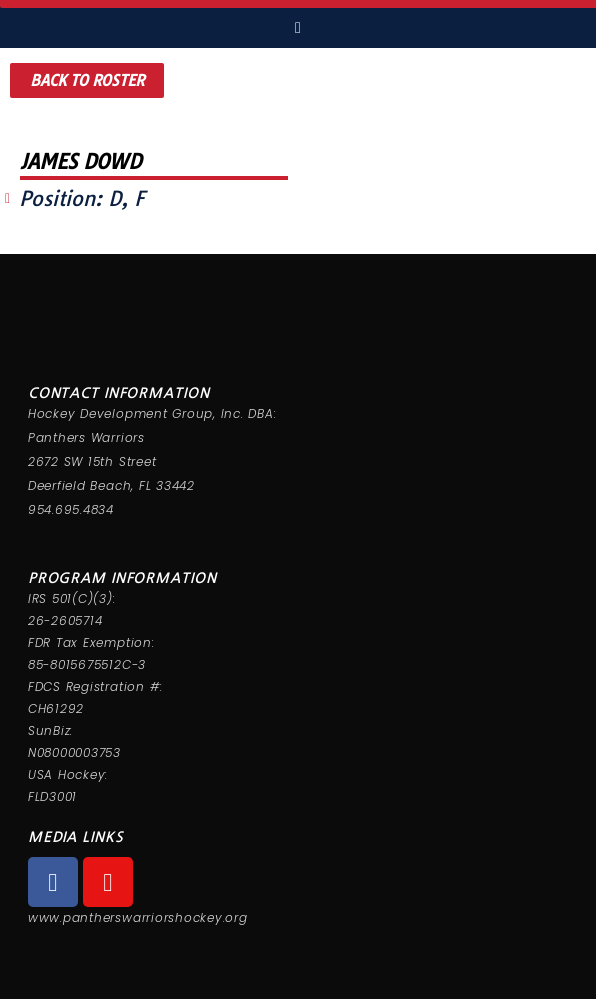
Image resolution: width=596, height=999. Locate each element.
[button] (87, 80)
